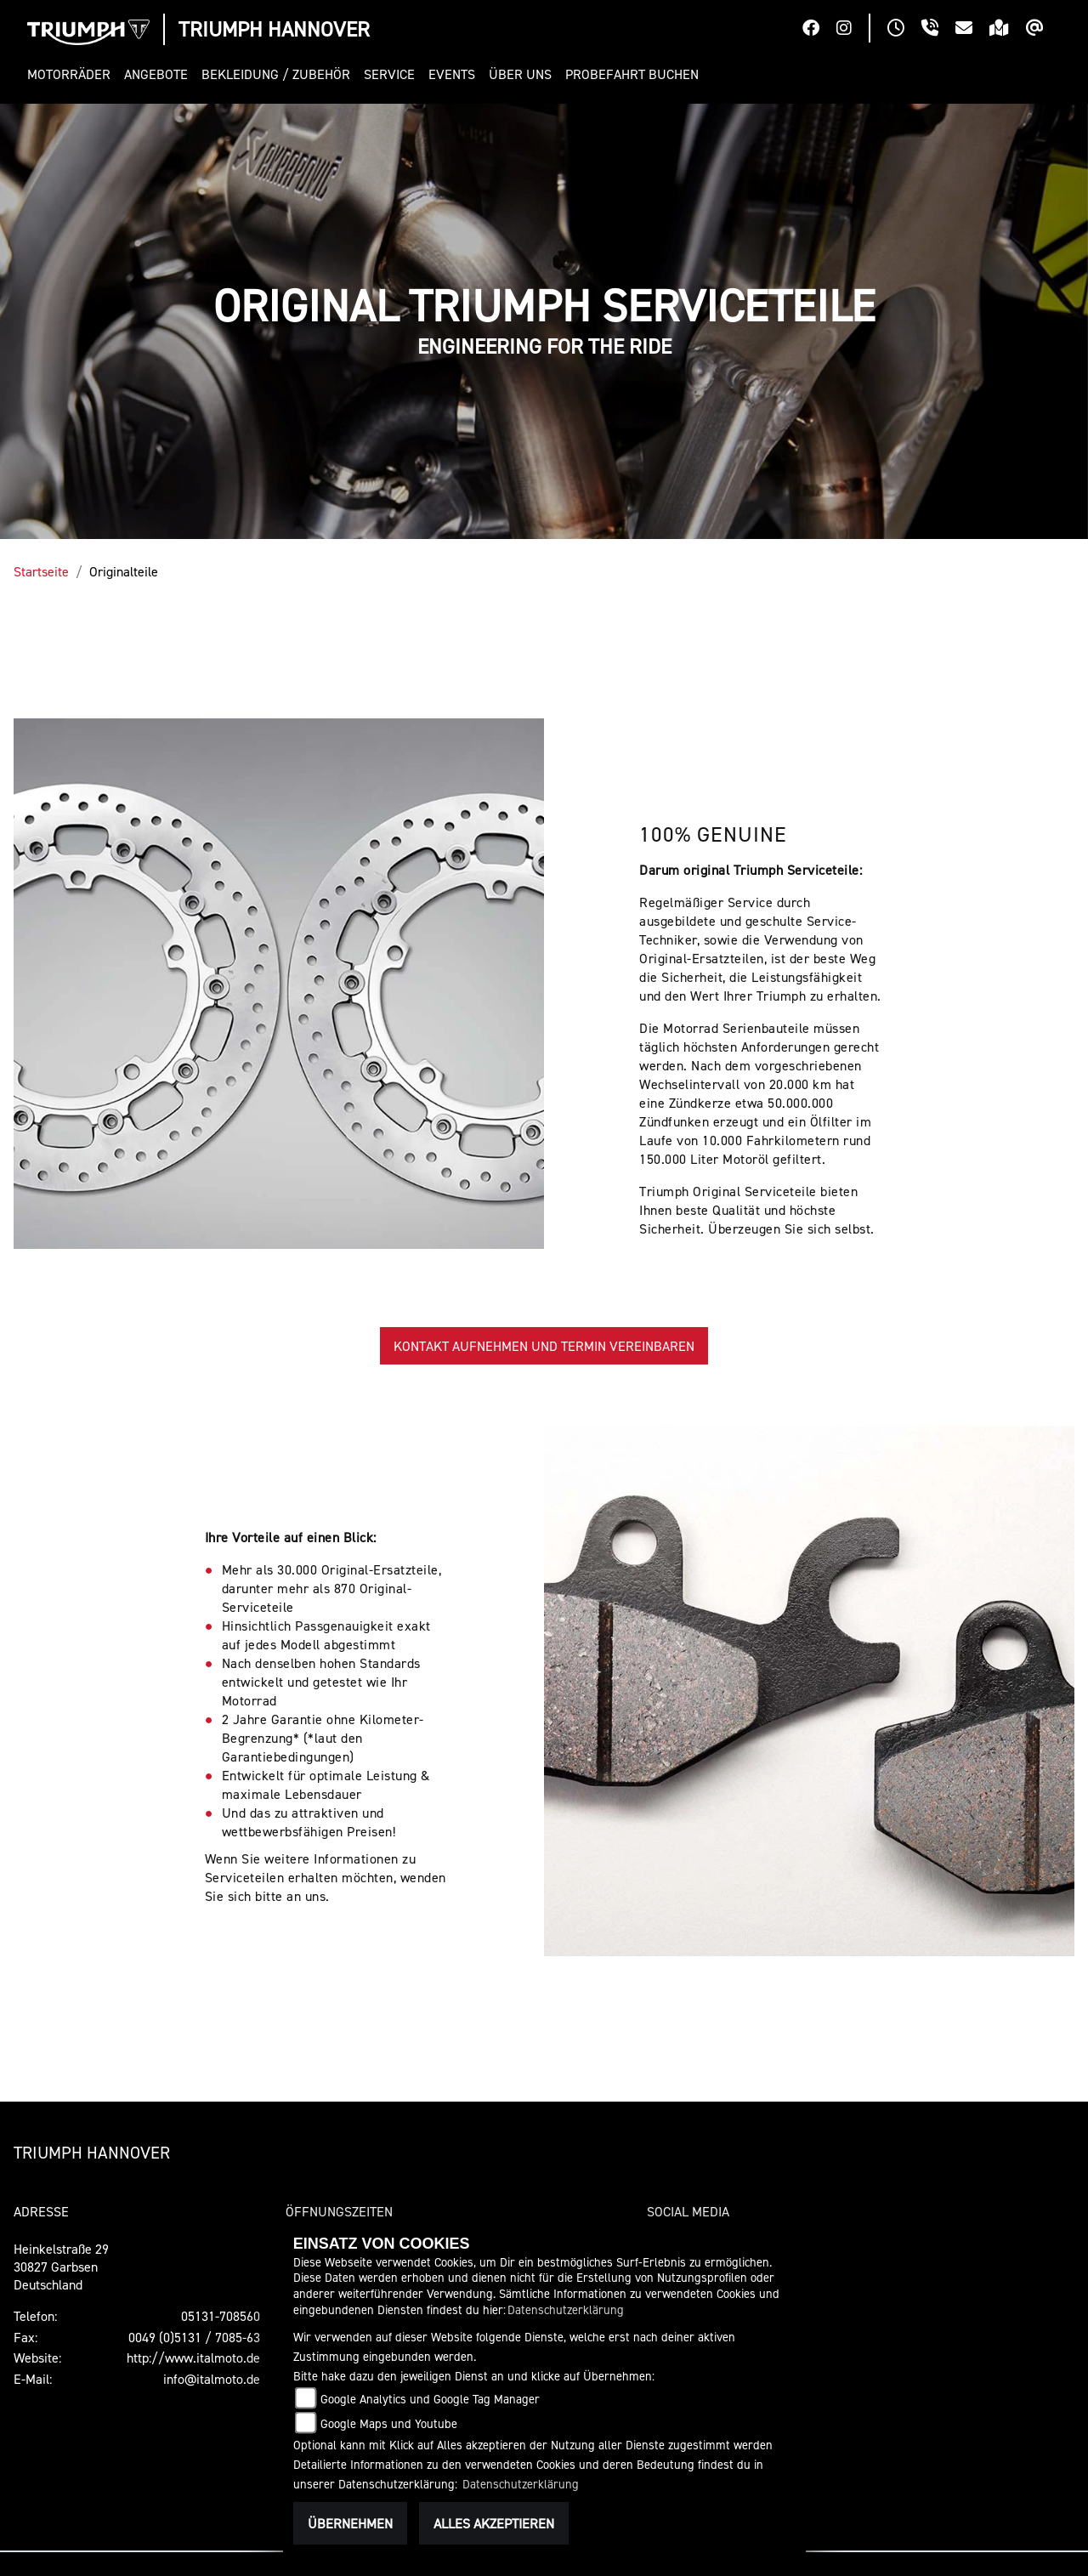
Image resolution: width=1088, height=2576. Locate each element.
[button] (72, 74)
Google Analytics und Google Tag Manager (430, 2399)
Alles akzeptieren (494, 2523)
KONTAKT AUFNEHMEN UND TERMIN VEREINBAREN (544, 1345)
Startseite (41, 571)
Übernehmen (350, 2523)
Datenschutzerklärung (565, 2309)
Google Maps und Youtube (388, 2423)
